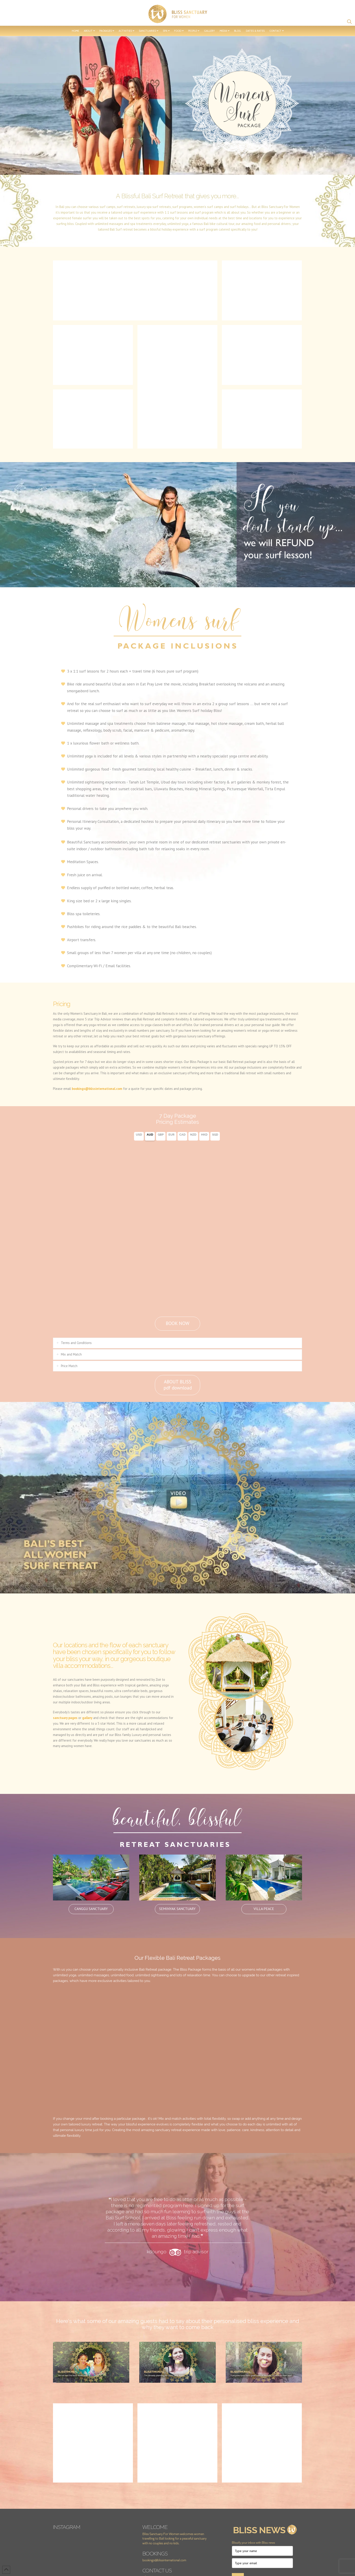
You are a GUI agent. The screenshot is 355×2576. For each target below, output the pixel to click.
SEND (238, 2476)
